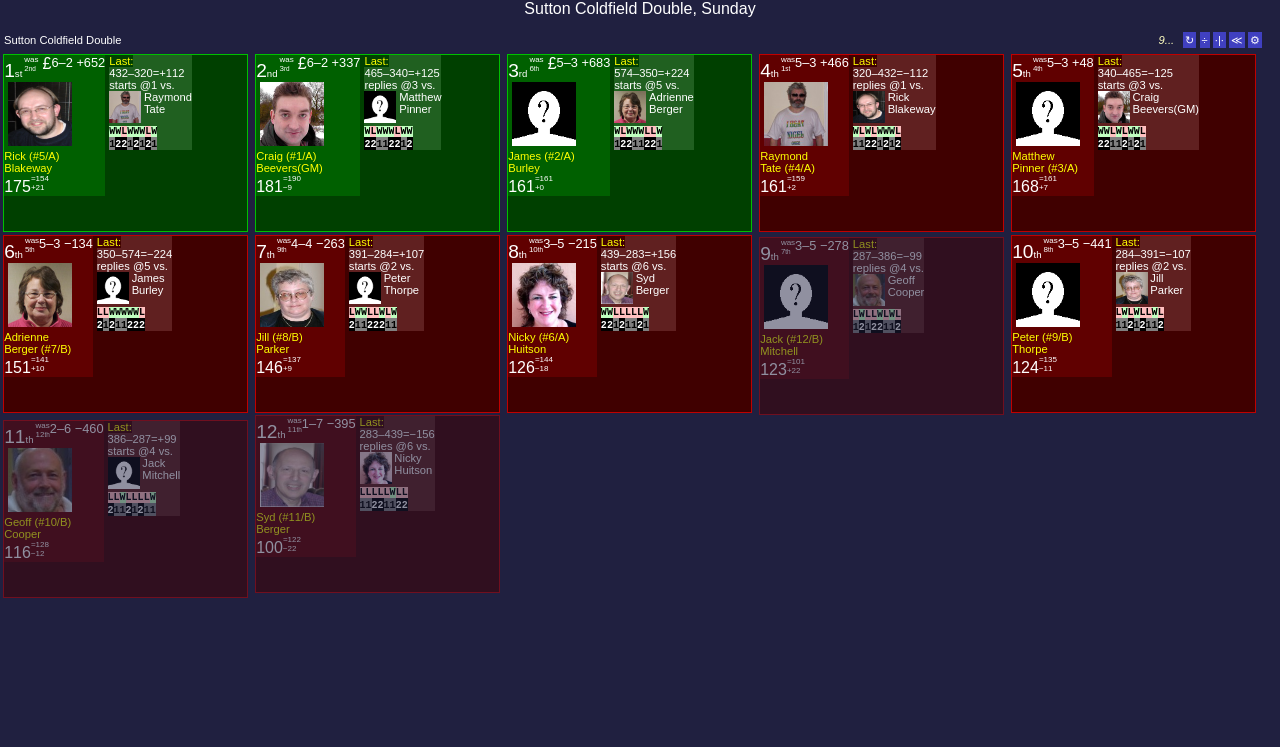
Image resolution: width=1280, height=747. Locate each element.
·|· (1219, 40)
